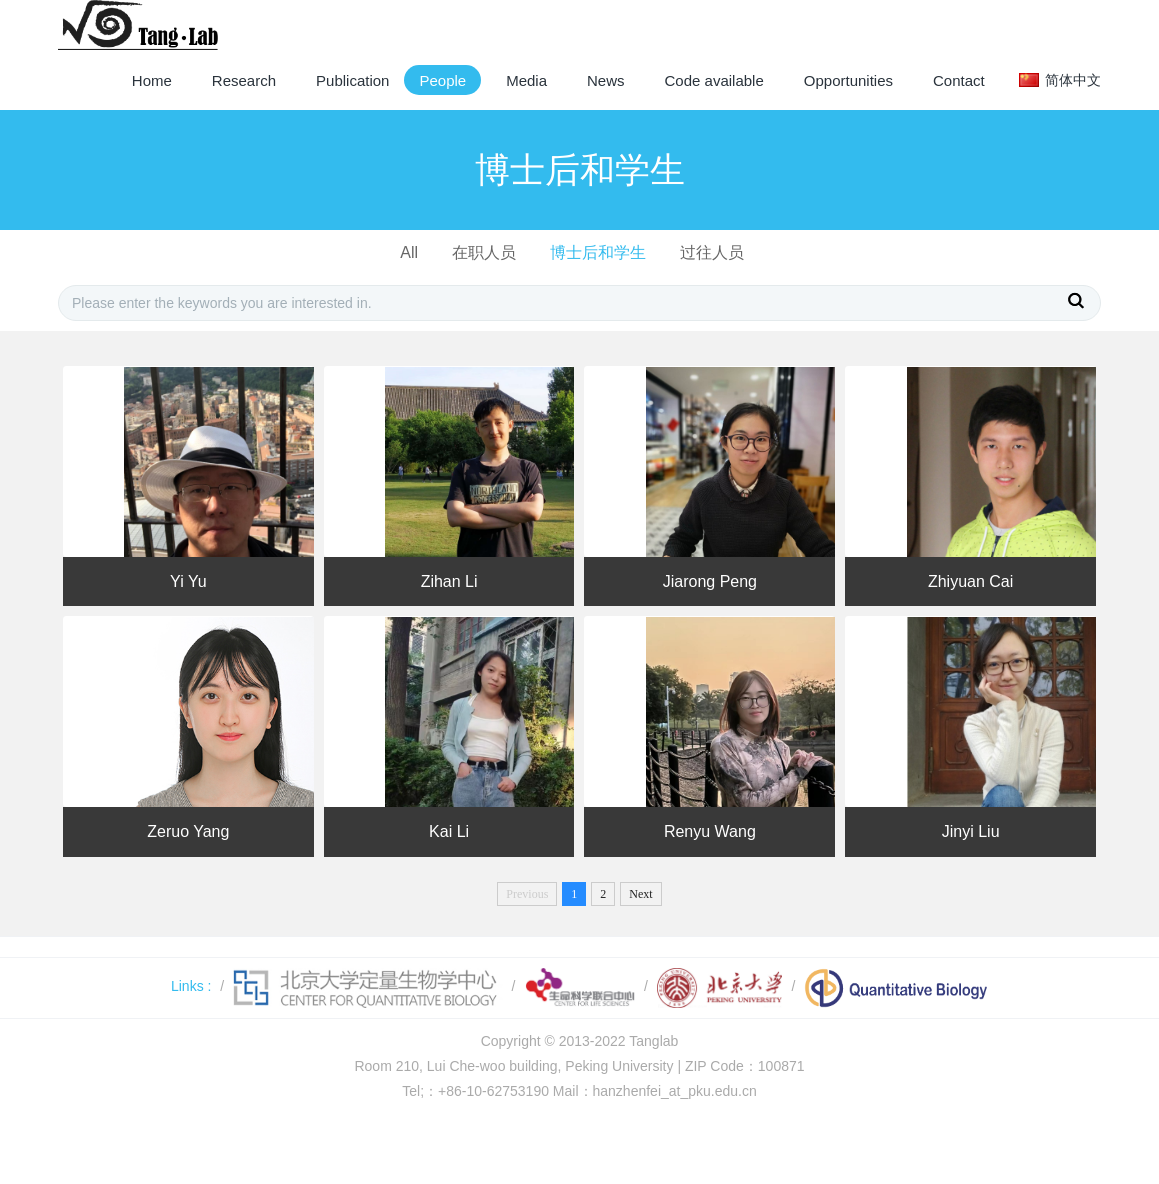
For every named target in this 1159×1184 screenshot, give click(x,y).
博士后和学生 (598, 252)
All (409, 252)
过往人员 (712, 252)
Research (244, 80)
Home (152, 80)
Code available (714, 80)
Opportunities (848, 80)
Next (640, 894)
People (442, 80)
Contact (959, 80)
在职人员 (484, 252)
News (606, 80)
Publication (352, 80)
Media (526, 80)
